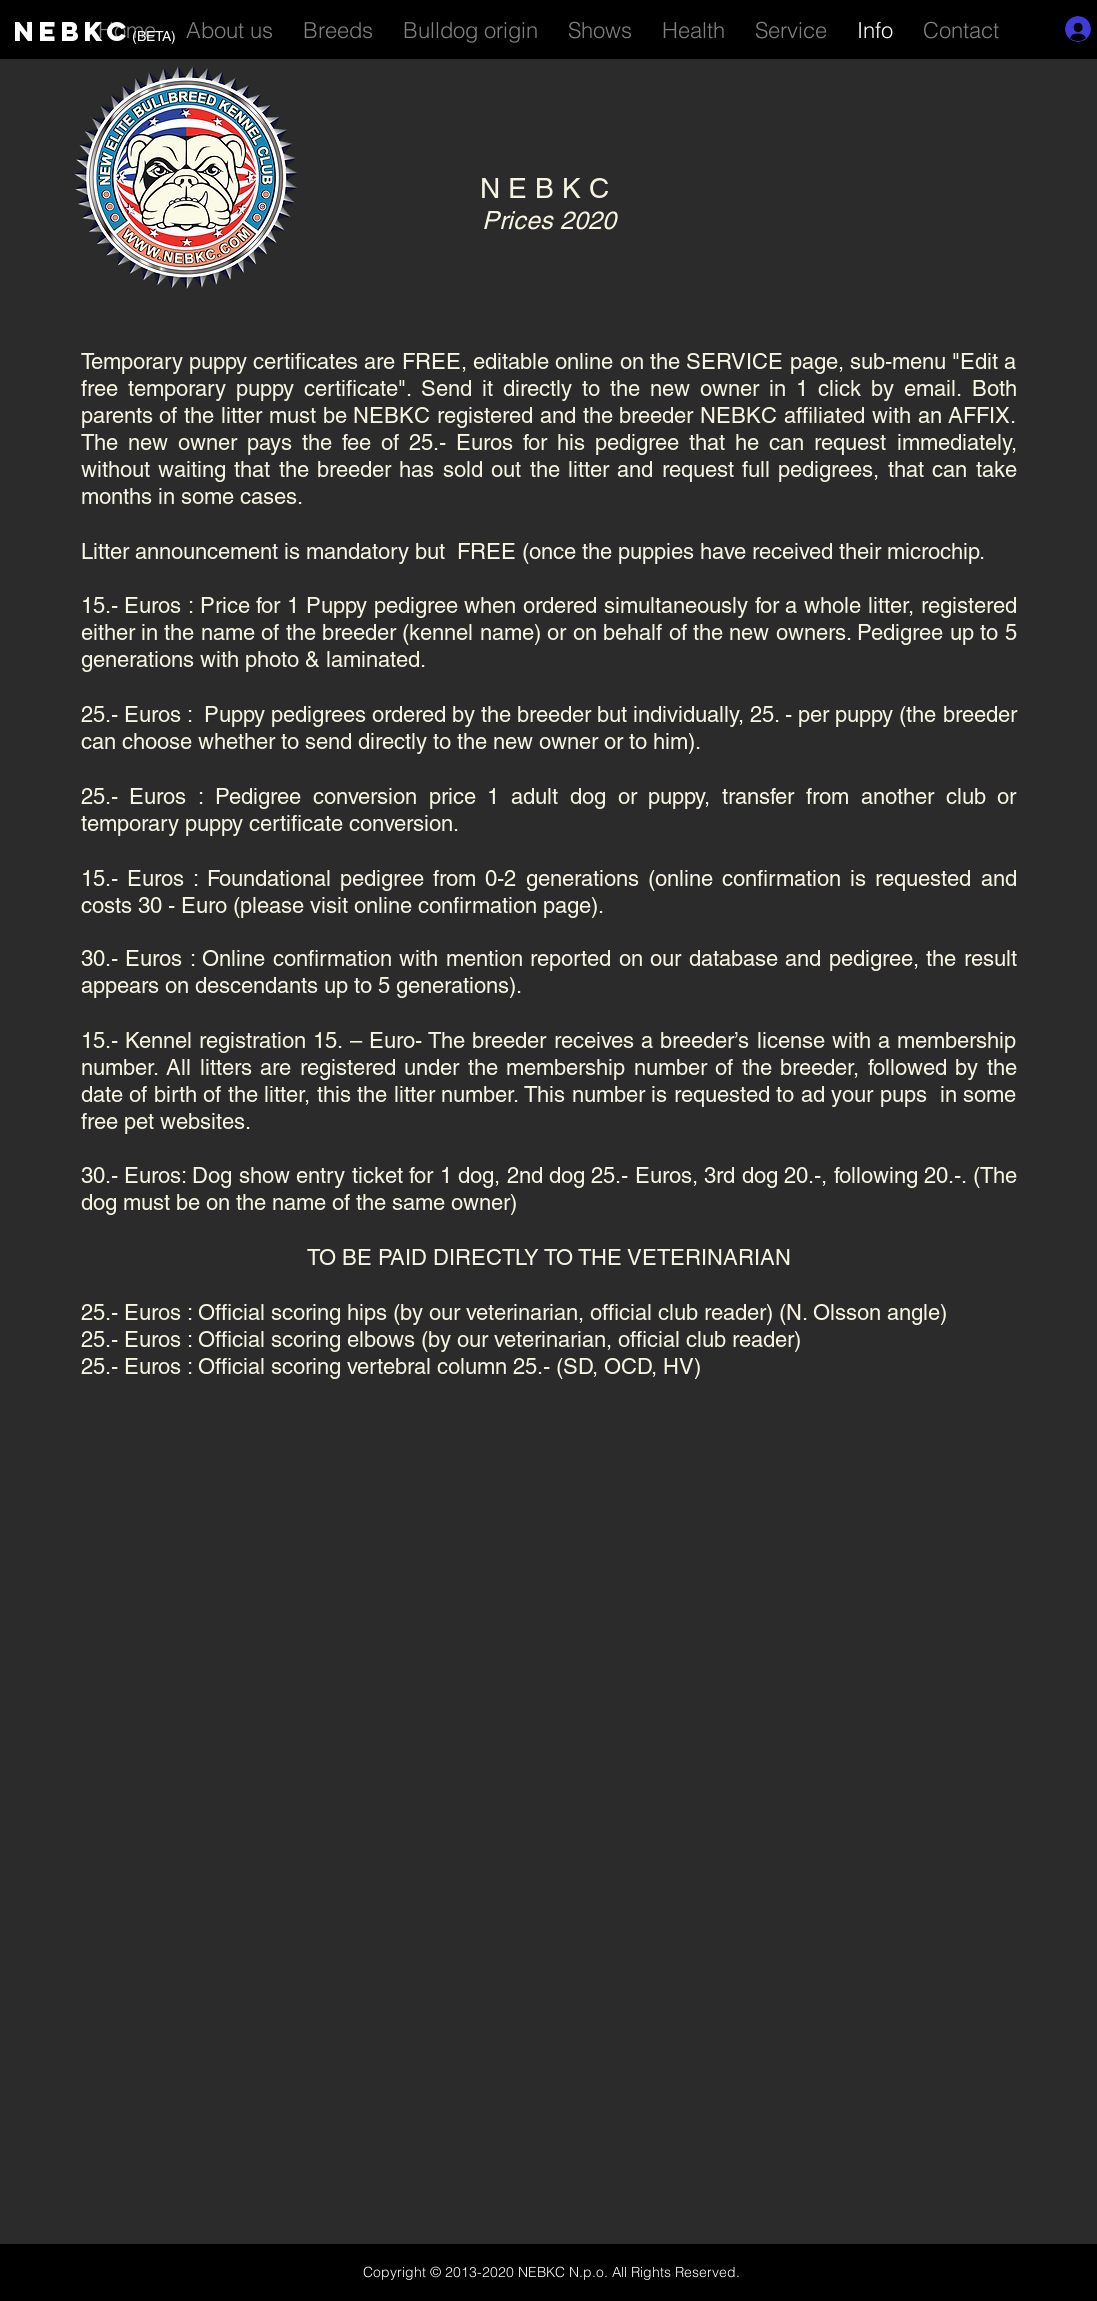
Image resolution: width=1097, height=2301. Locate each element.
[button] (791, 27)
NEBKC (73, 31)
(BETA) (154, 36)
